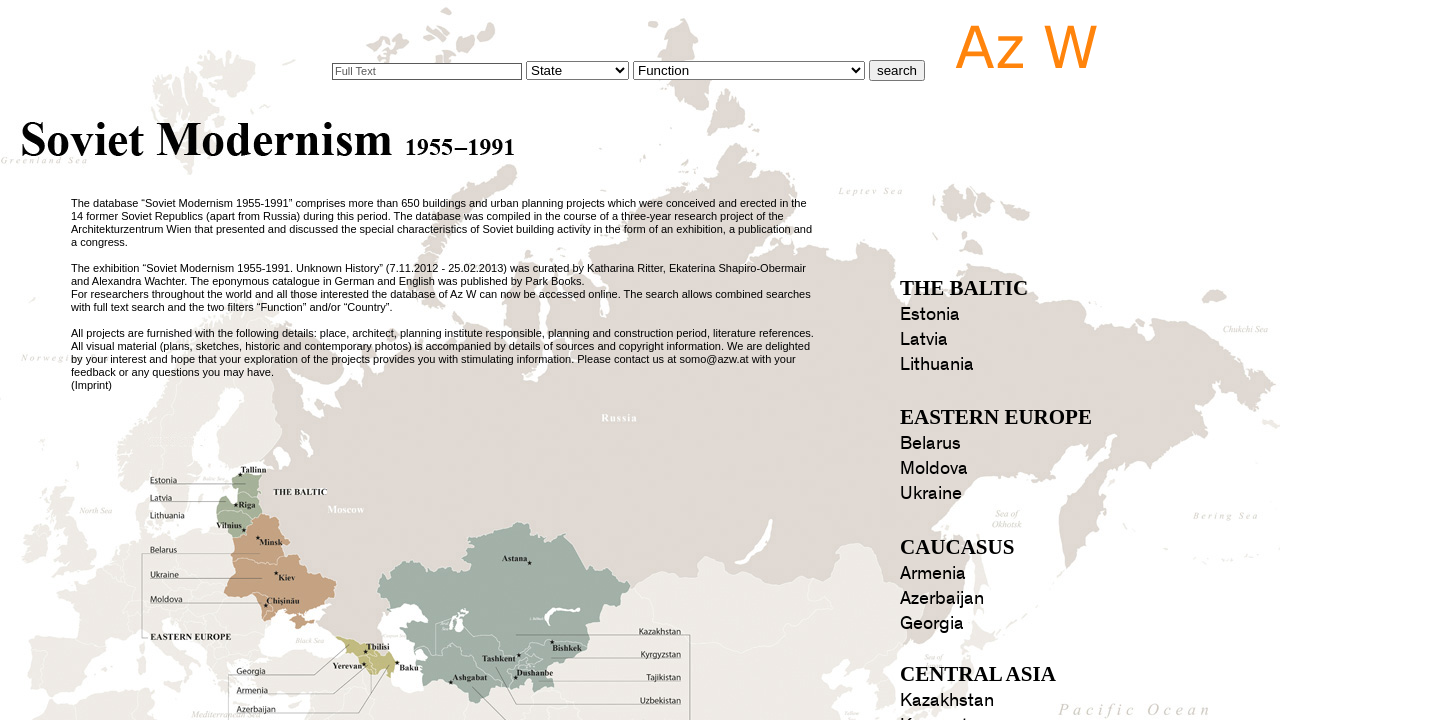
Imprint (92, 385)
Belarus (930, 443)
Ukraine (931, 493)
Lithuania (937, 364)
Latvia (924, 339)
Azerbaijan (942, 598)
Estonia (930, 314)
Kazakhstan (947, 700)
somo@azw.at (713, 359)
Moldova (934, 468)
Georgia (932, 623)
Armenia (933, 573)
